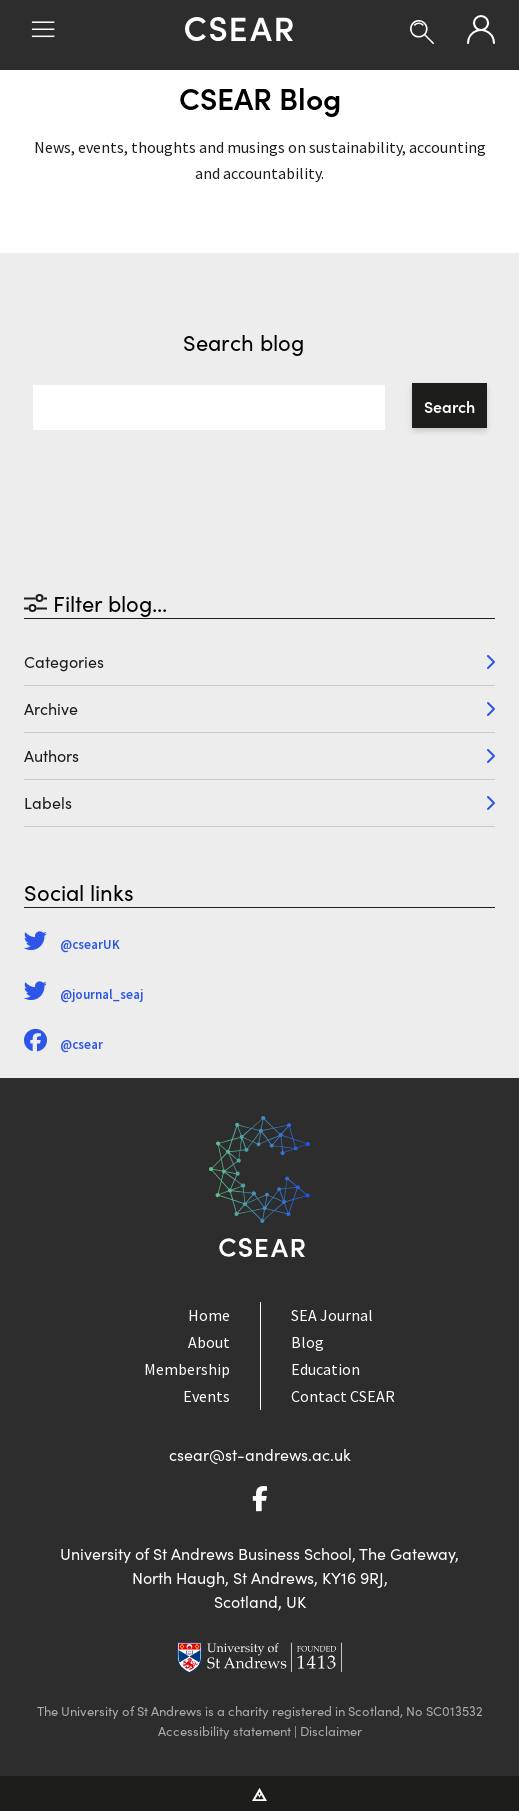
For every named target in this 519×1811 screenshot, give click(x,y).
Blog (307, 1342)
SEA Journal (332, 1315)
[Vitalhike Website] (259, 1793)
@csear (63, 1044)
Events (206, 1396)
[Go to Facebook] (260, 1501)
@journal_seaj (83, 994)
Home (209, 1315)
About (209, 1342)
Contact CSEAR (343, 1396)
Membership (187, 1369)
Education (325, 1369)
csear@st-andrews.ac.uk (260, 1454)
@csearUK (72, 944)
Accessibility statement (224, 1731)
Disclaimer (331, 1731)
